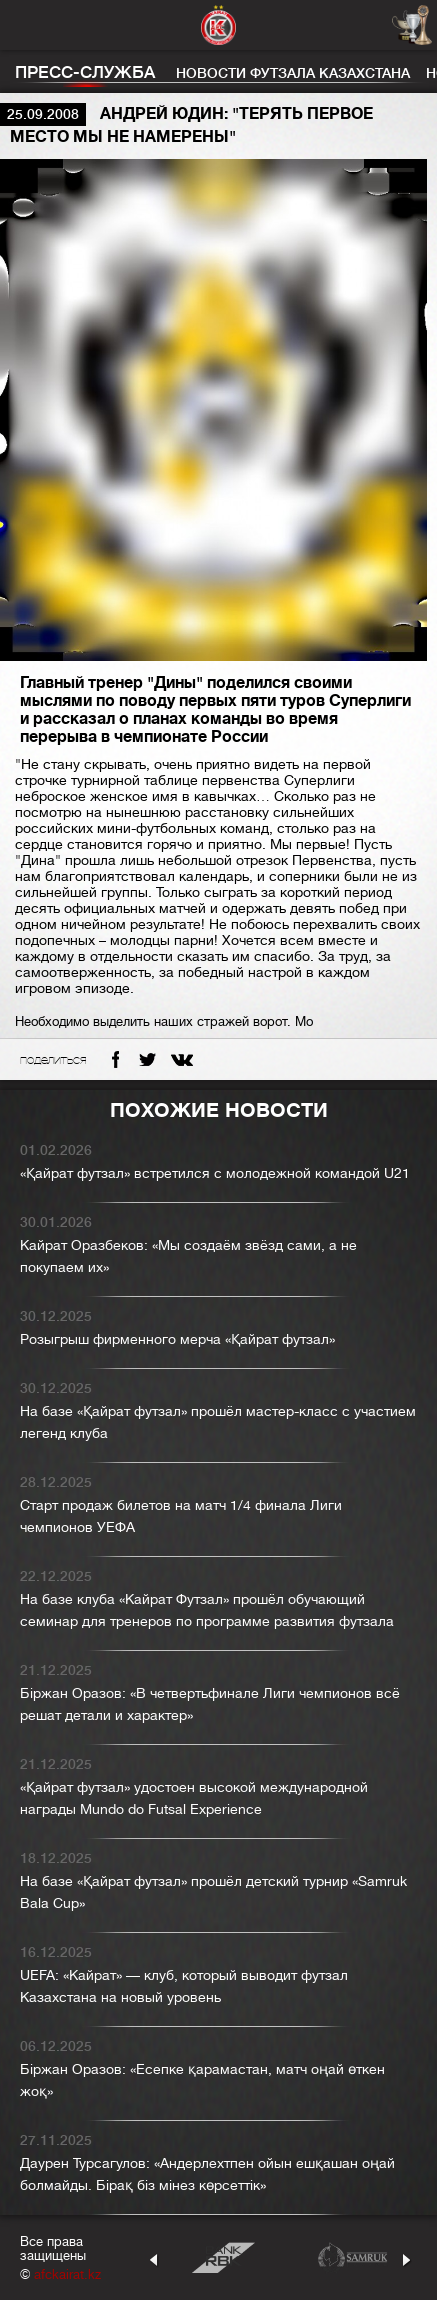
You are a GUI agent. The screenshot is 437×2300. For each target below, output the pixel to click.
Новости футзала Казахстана (293, 73)
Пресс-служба (85, 72)
